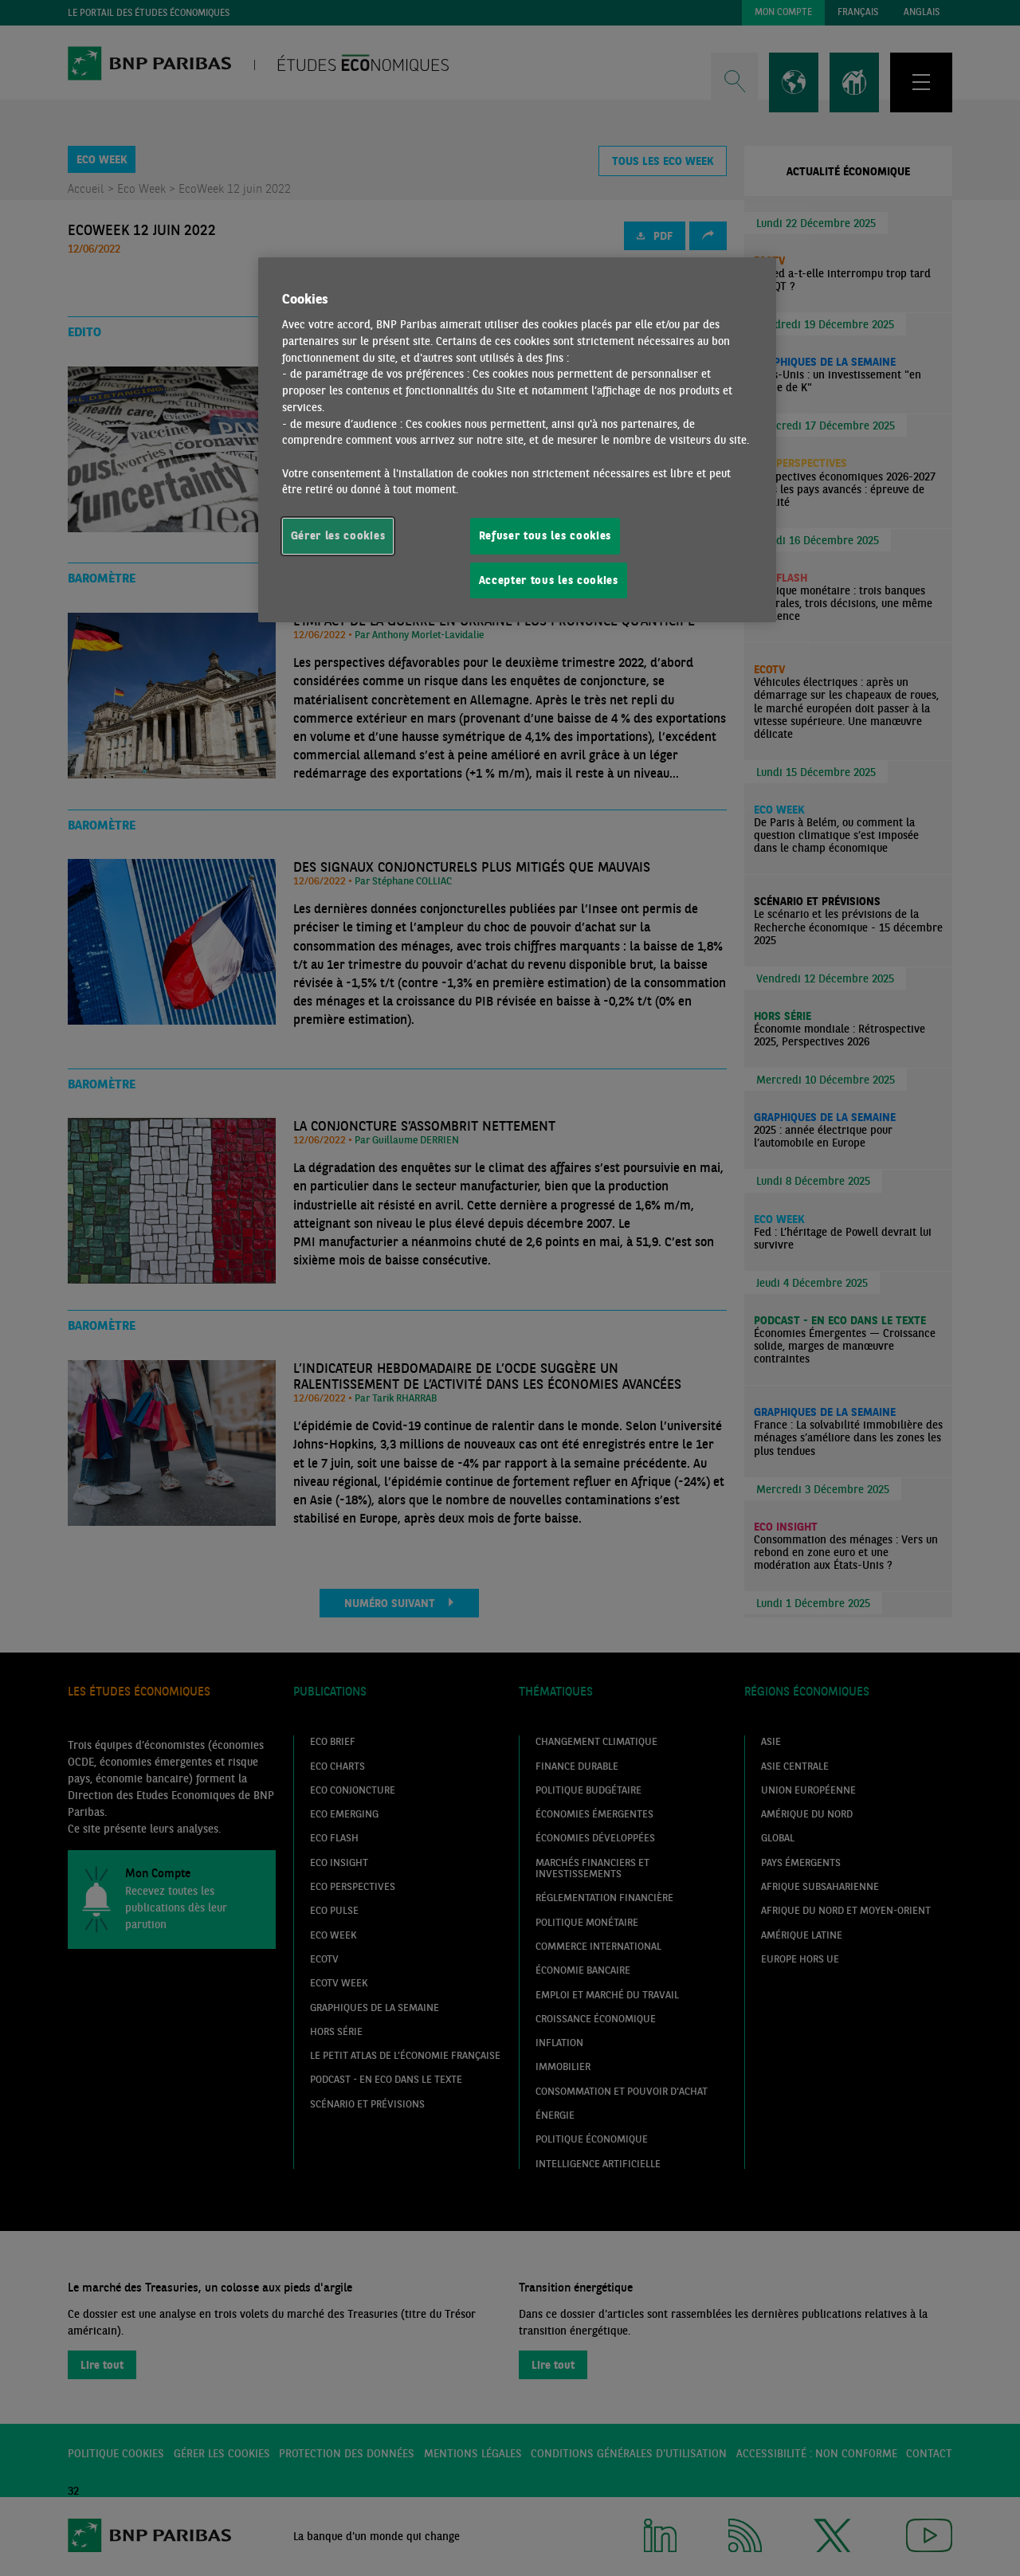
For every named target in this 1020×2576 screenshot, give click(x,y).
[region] (517, 439)
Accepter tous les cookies (548, 580)
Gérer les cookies (338, 535)
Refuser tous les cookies (545, 535)
